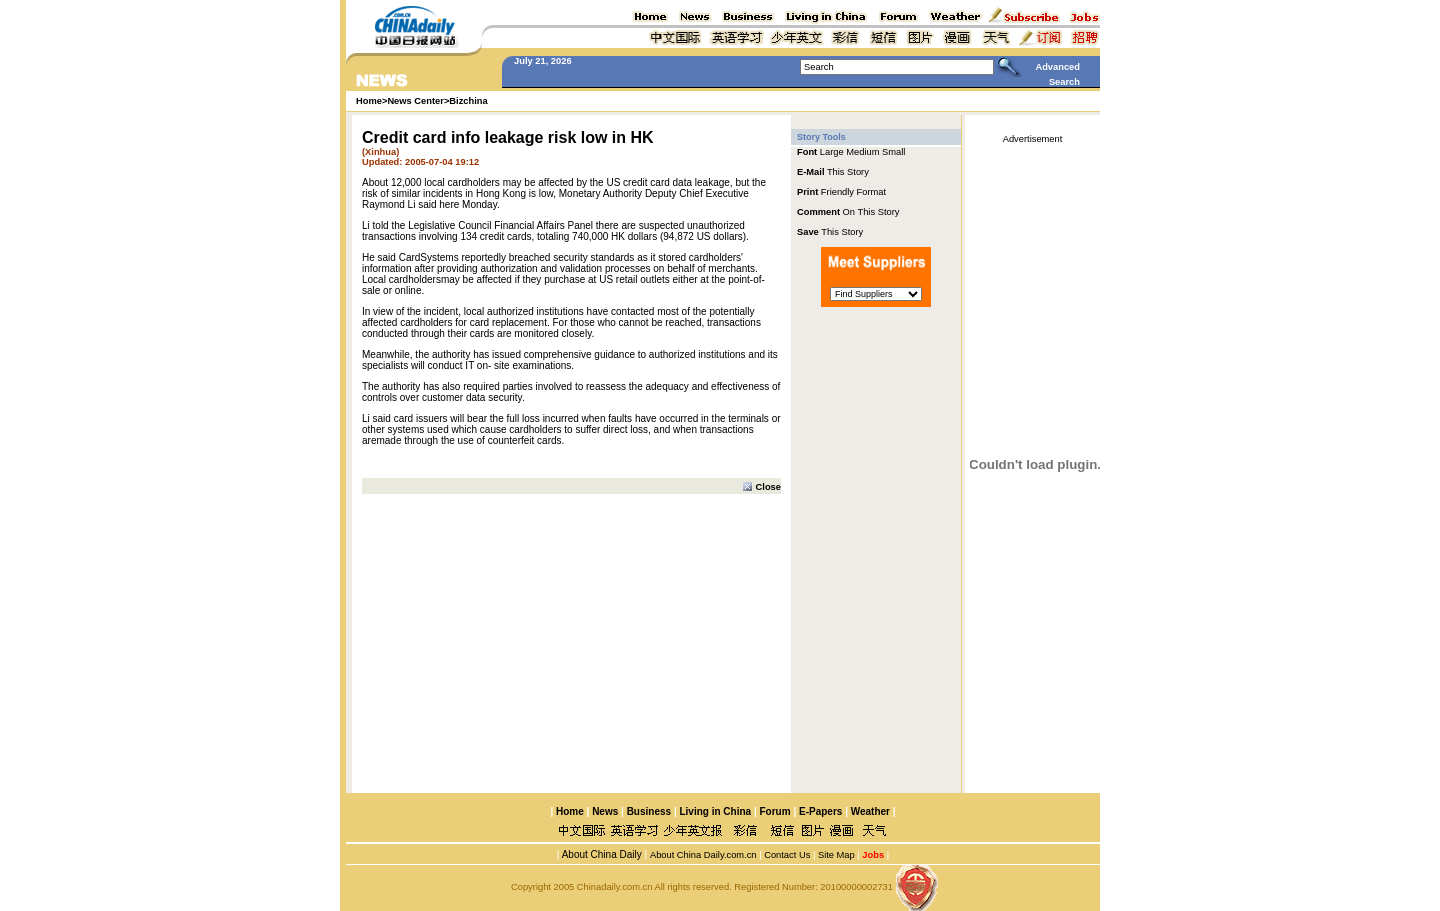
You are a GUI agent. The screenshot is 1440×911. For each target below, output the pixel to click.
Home (570, 811)
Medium (862, 152)
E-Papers (820, 811)
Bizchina (468, 101)
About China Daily (600, 854)
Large (832, 152)
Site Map (836, 855)
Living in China (715, 811)
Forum (775, 811)
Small (893, 152)
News (605, 811)
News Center (415, 101)
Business (649, 811)
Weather (869, 811)
